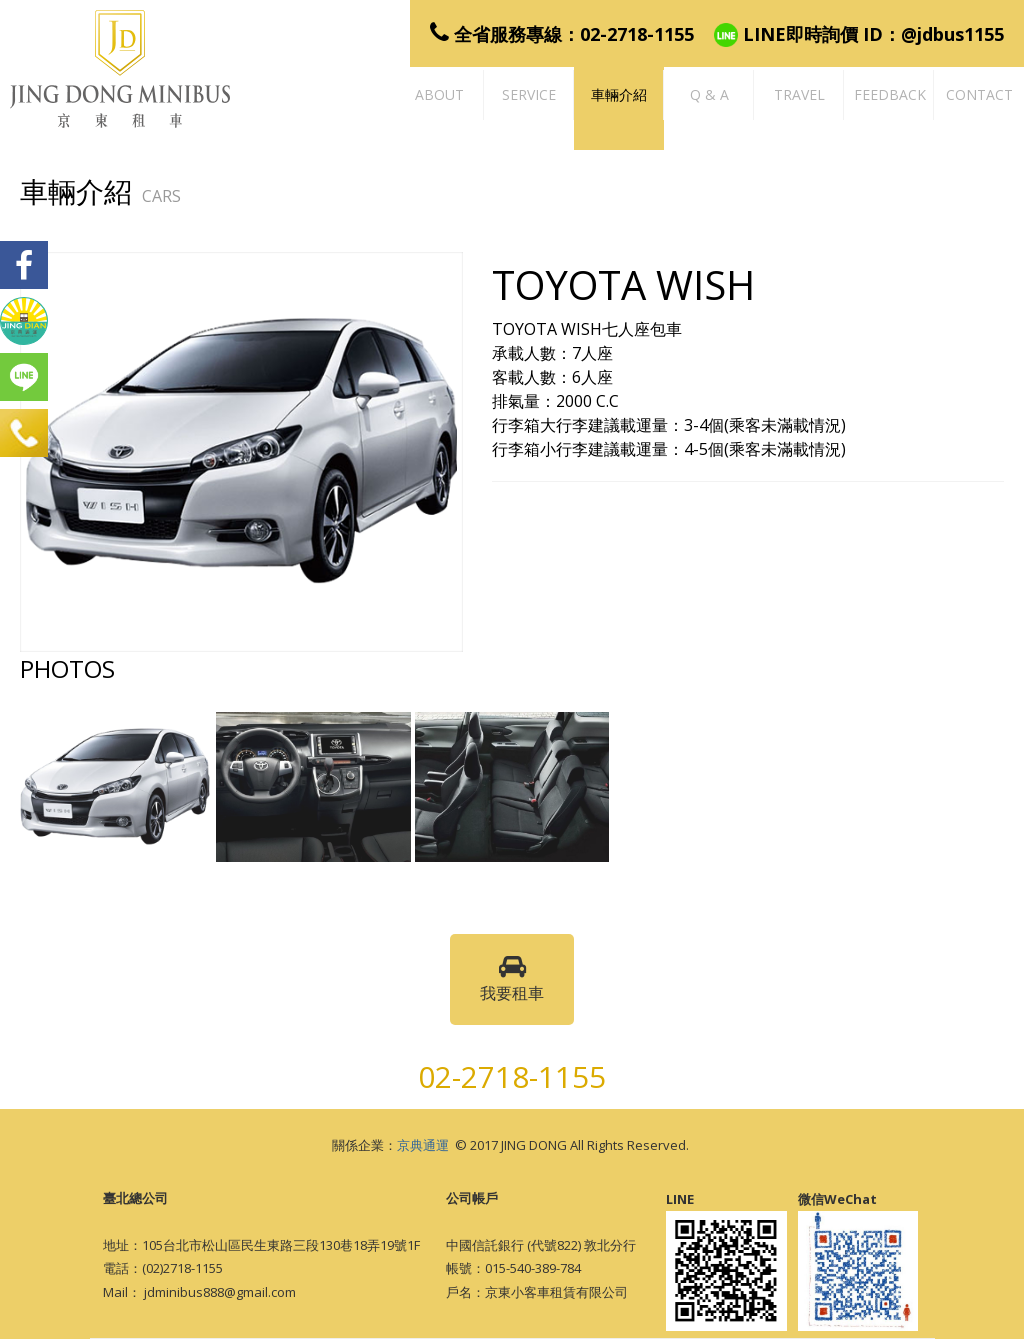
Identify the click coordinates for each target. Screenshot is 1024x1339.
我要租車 (512, 979)
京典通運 (423, 1145)
